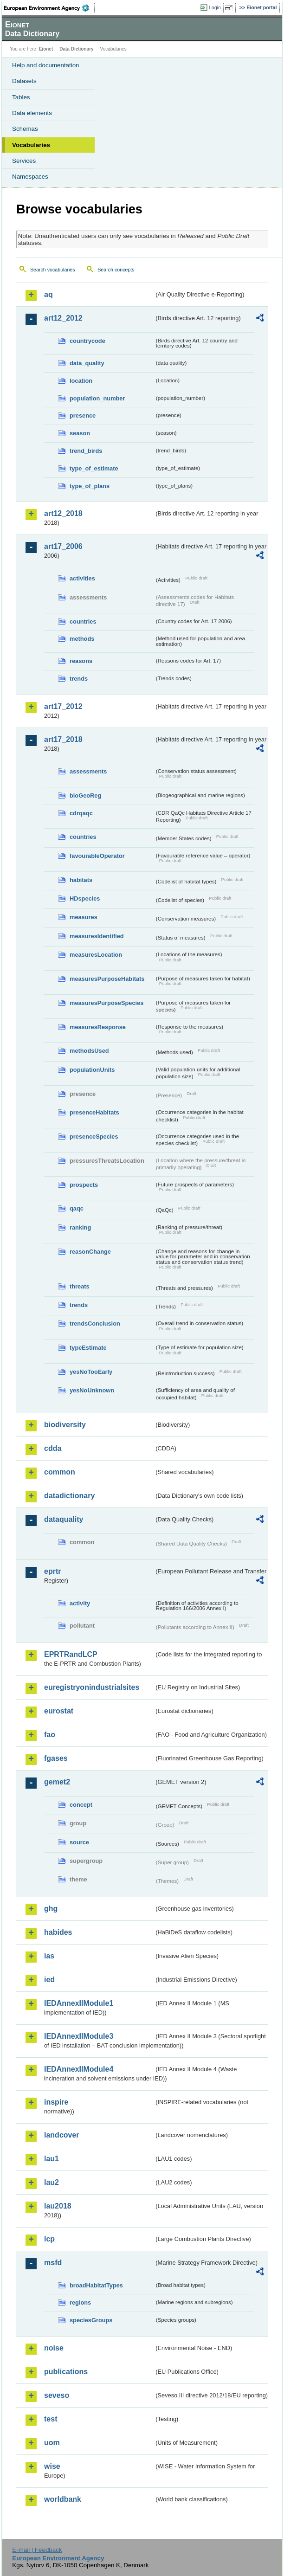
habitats (81, 879)
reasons (81, 660)
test (50, 2419)
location (81, 380)
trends (79, 678)
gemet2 (57, 1782)
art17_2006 (63, 546)
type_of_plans (90, 486)
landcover (61, 2135)
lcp (49, 2239)
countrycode (87, 340)
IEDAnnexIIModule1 (78, 2003)
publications (66, 2372)
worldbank (62, 2499)
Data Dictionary (76, 49)
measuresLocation (96, 954)
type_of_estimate (94, 468)
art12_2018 (63, 513)
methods (82, 638)
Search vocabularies (52, 269)
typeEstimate (88, 1347)
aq (48, 294)
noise (54, 2348)
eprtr (52, 1571)
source (79, 1842)
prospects (84, 1184)
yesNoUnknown (92, 1390)
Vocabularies (31, 145)
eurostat (58, 1711)
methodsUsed (89, 1050)
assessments (88, 771)
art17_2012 (63, 706)
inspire (56, 2102)
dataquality (63, 1519)
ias (49, 1956)
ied (49, 1980)
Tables (21, 97)
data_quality (87, 363)
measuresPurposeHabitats (107, 978)
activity (80, 1603)
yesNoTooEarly (91, 1371)
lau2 (51, 2182)
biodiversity (65, 1425)
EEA (49, 8)
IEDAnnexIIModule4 (78, 2069)
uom (52, 2443)
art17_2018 (63, 739)
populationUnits (92, 1069)
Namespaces (30, 176)
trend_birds (86, 450)
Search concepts (115, 269)
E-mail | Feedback (37, 2549)
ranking (80, 1227)
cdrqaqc (81, 813)
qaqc (77, 1208)
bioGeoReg (85, 795)
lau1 (51, 2159)
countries (83, 621)
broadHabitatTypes (96, 2285)
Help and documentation (45, 65)
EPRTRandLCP (70, 1654)
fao (49, 1735)
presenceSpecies (94, 1136)
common (59, 1472)
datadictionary (69, 1496)
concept (81, 1804)
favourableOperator (97, 855)
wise (52, 2466)
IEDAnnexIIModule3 (78, 2036)
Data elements (32, 112)
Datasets (24, 80)
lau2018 (57, 2206)
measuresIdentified (97, 936)
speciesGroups (91, 2320)
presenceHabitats (94, 1112)
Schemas (25, 128)
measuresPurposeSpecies (106, 1002)
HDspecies (85, 898)
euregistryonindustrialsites (91, 1687)
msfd (53, 2263)
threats (80, 1286)
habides (58, 1932)
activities (82, 578)
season (80, 433)
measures (83, 917)
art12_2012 (63, 318)
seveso (56, 2395)
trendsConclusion (95, 1323)
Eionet (46, 49)
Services (24, 160)
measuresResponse (98, 1027)
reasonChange (90, 1251)
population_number (97, 398)
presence (83, 415)
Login (215, 7)
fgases (56, 1758)
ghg (51, 1909)
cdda (52, 1448)
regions (80, 2302)
